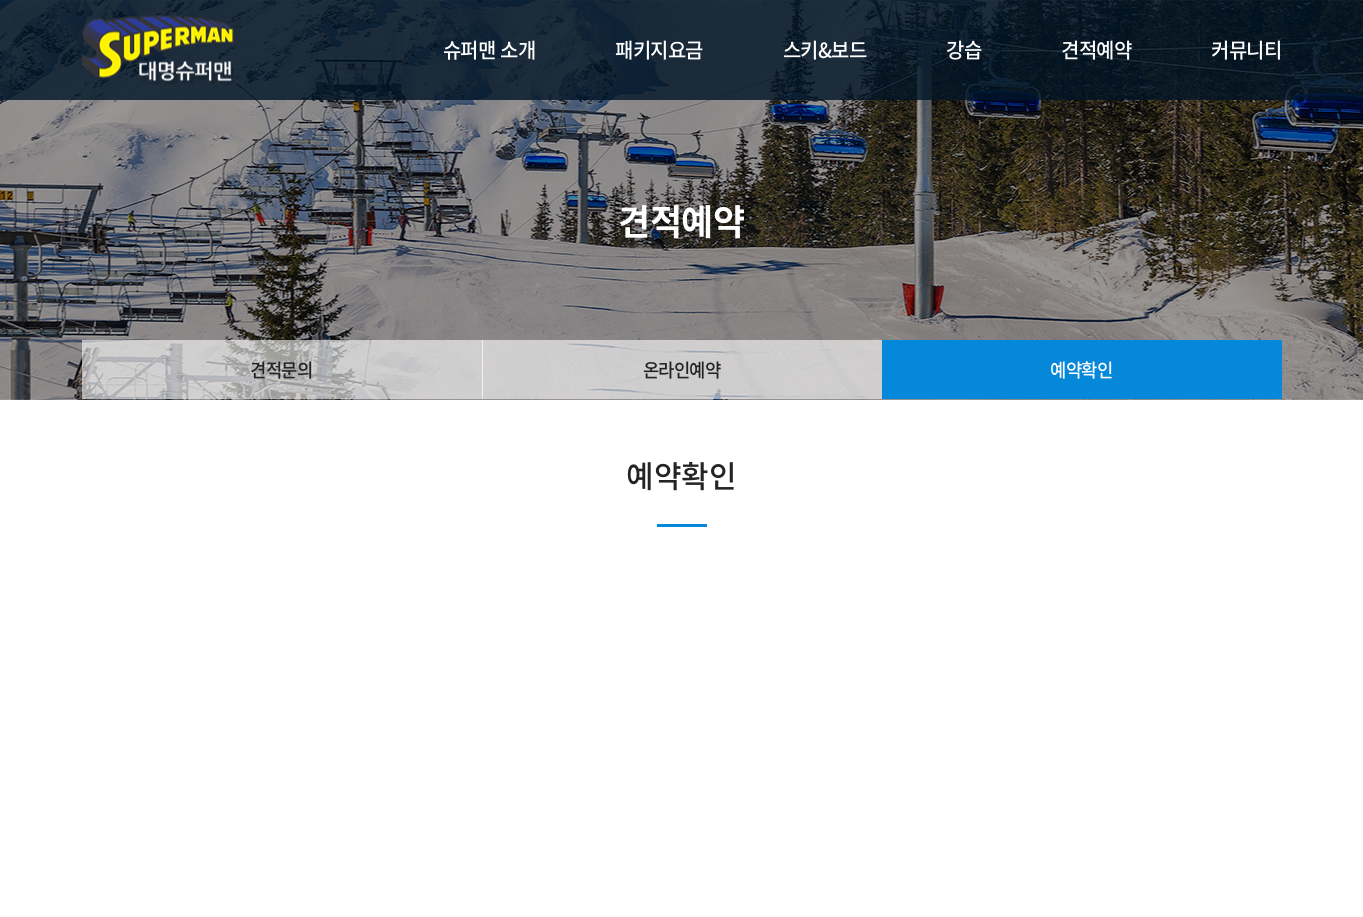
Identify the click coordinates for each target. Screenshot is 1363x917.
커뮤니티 (1246, 49)
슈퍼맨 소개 (489, 49)
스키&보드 (825, 49)
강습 (963, 49)
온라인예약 (681, 369)
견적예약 (1096, 49)
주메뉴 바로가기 (0, 0)
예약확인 (1081, 369)
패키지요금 (659, 49)
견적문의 (281, 369)
